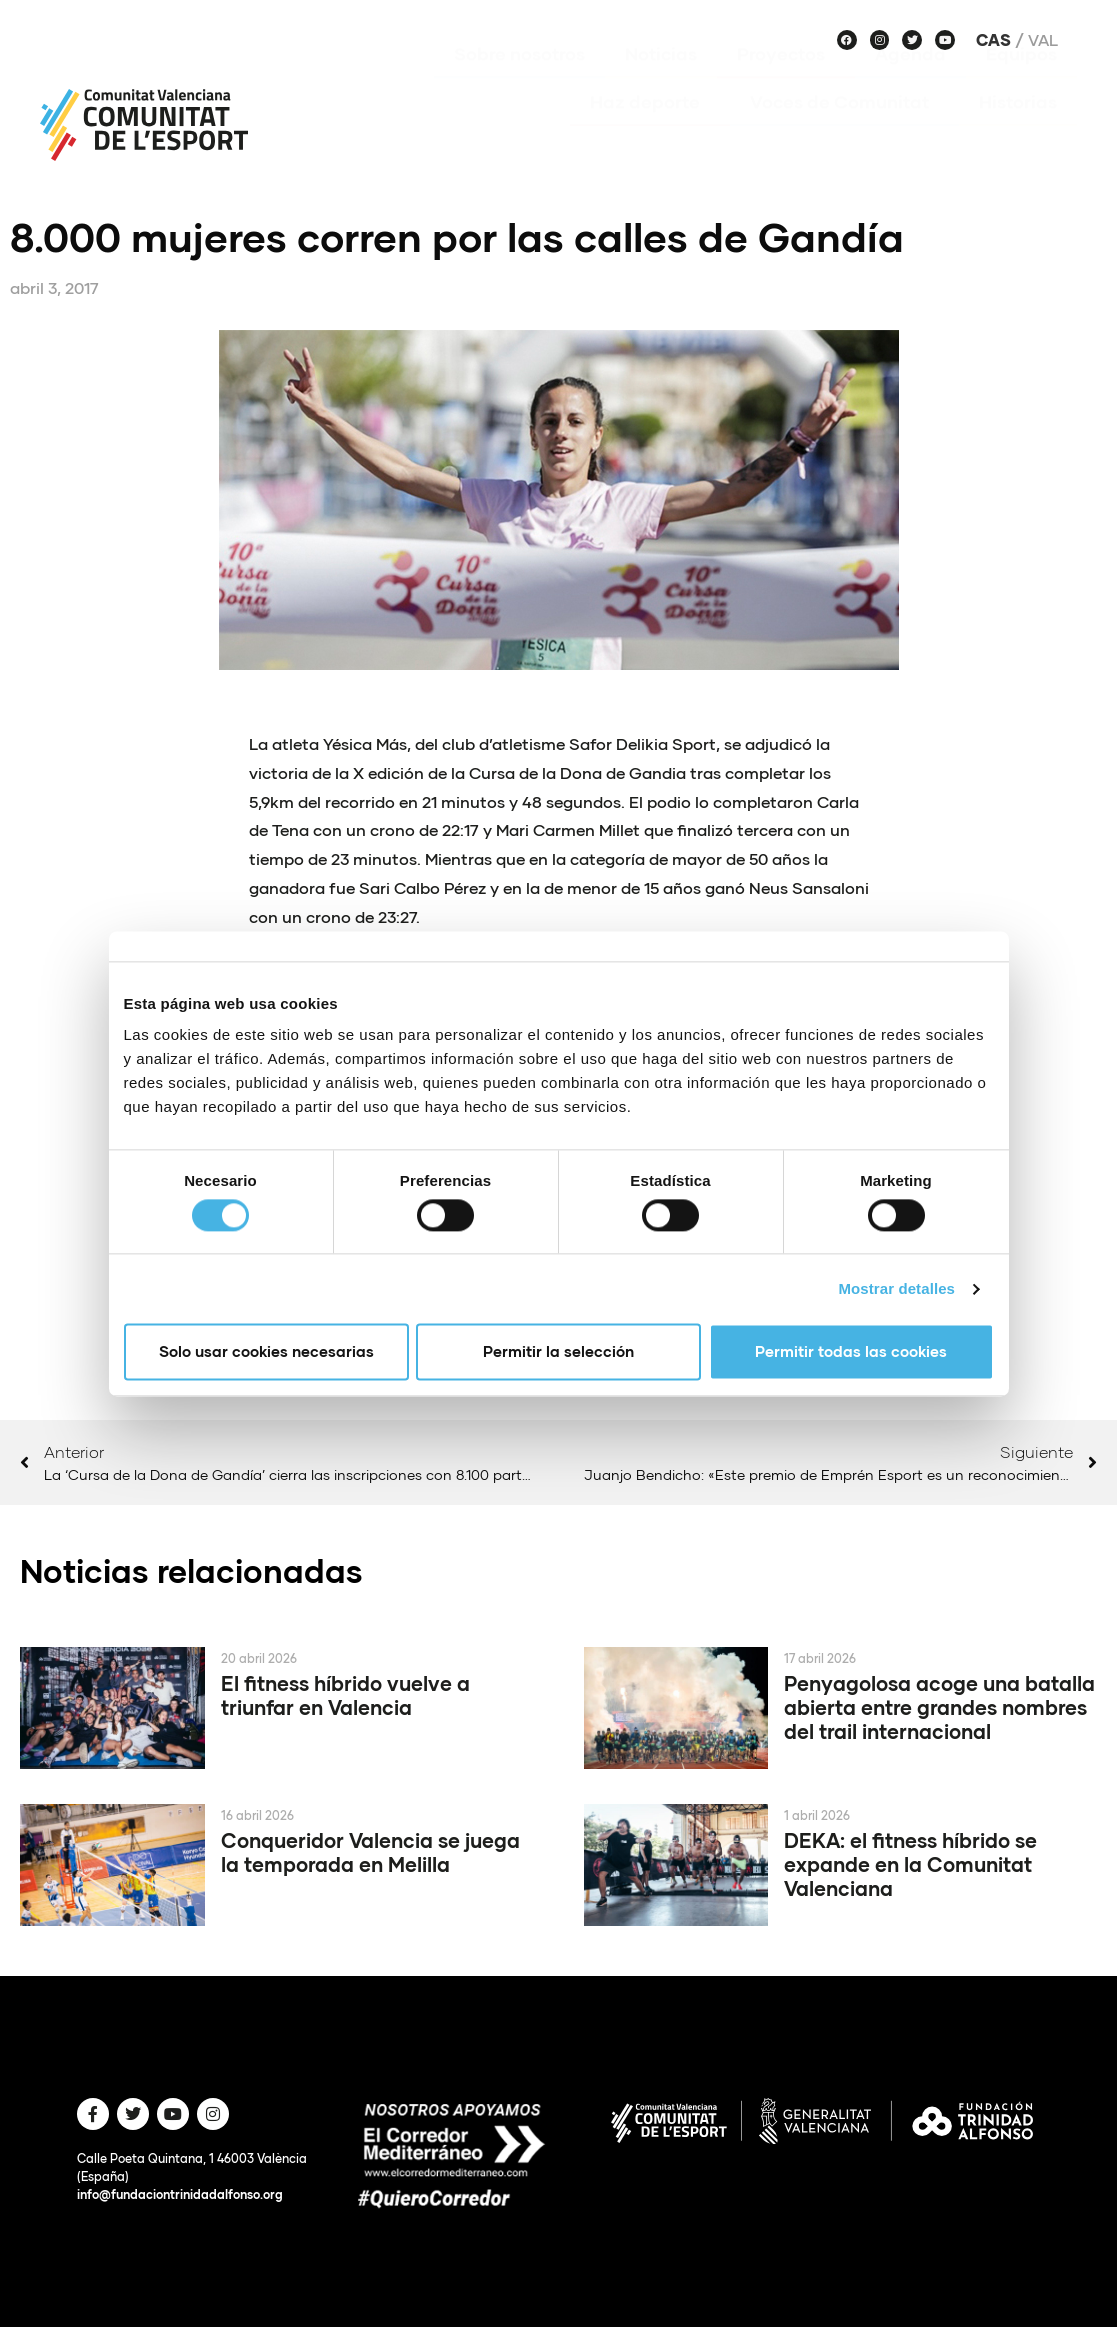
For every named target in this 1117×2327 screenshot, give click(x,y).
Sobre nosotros (519, 83)
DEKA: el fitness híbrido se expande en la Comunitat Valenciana (910, 1864)
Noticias (661, 83)
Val (1043, 40)
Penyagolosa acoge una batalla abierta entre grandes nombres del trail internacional (939, 1707)
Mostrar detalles (896, 1288)
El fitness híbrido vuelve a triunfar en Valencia (345, 1695)
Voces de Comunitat (844, 131)
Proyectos (786, 83)
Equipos (1021, 83)
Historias (1018, 131)
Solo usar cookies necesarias (266, 1352)
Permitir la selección (558, 1352)
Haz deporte (650, 131)
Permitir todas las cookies (851, 1352)
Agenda (910, 83)
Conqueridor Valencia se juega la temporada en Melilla (370, 1852)
